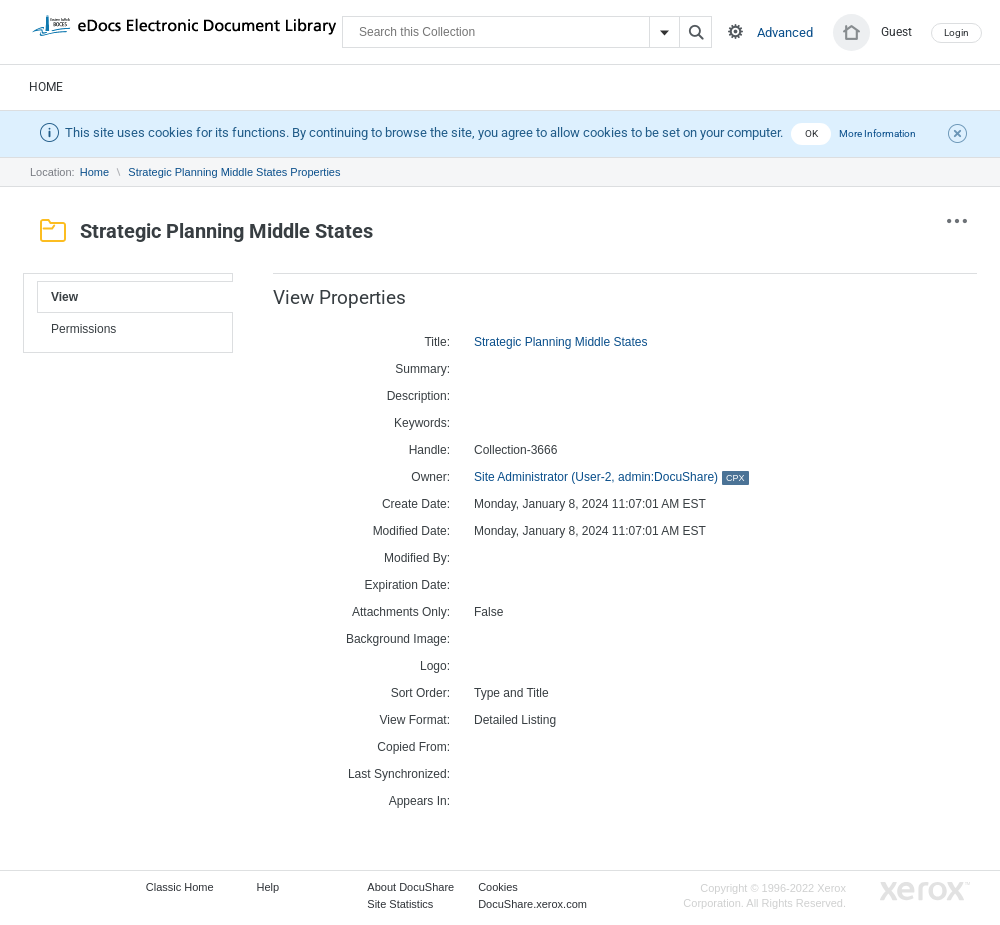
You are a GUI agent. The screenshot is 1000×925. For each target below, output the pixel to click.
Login (956, 32)
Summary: (422, 369)
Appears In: (419, 801)
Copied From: (413, 747)
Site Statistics (400, 904)
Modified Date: (411, 531)
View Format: (415, 720)
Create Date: (416, 504)
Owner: (430, 477)
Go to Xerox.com (925, 891)
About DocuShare (410, 887)
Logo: (435, 666)
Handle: (429, 450)
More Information (877, 133)
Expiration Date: (407, 585)
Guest (896, 32)
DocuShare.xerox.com (532, 904)
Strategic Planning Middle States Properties (234, 172)
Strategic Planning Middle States (560, 342)
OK (811, 133)
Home (46, 87)
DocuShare (184, 31)
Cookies (498, 887)
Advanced (785, 32)
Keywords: (422, 423)
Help (268, 887)
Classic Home (180, 887)
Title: (437, 342)
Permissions (83, 329)
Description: (418, 396)
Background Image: (398, 639)
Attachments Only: (401, 612)
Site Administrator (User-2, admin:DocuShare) (611, 477)
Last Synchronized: (399, 774)
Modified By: (417, 558)
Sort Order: (420, 693)
